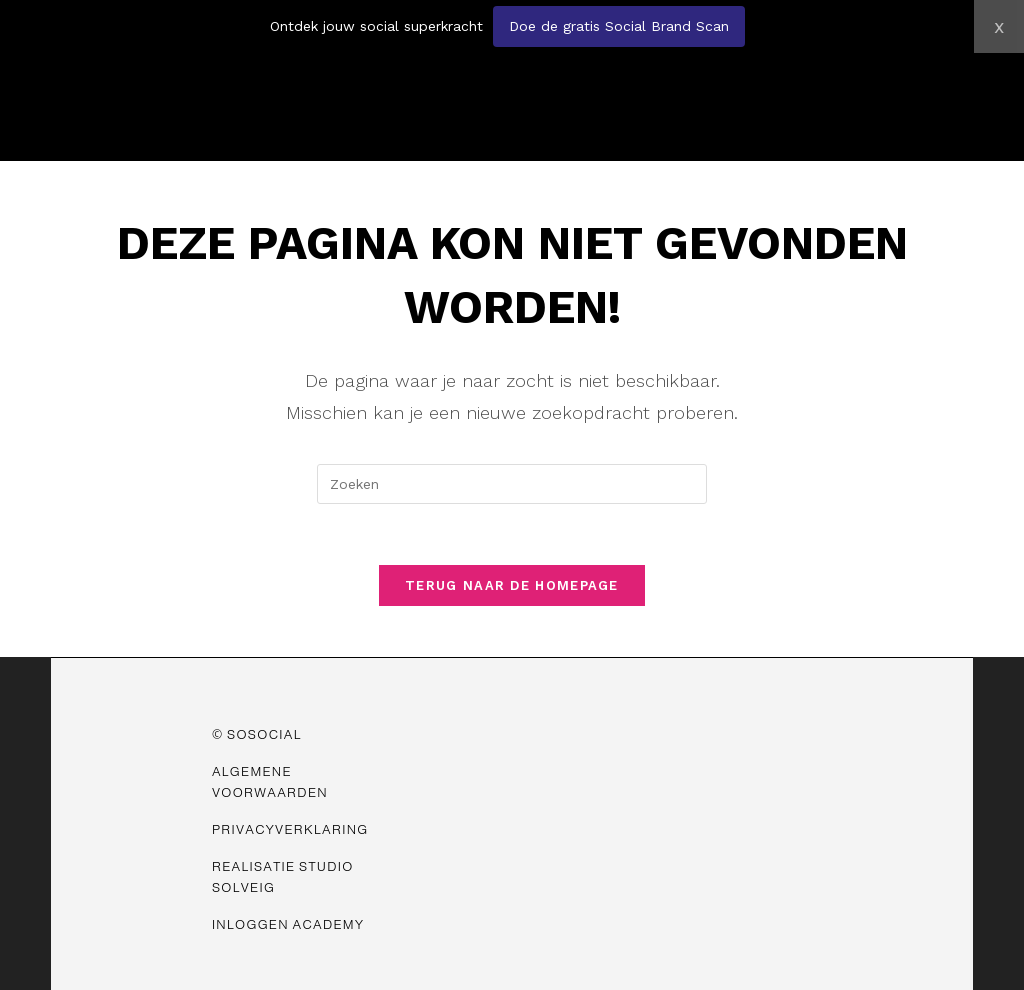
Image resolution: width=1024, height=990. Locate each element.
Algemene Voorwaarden (270, 782)
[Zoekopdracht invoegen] (512, 484)
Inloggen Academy (288, 924)
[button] (768, 68)
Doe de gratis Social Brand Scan (619, 26)
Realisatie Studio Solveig (283, 877)
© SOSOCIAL (257, 734)
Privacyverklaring (290, 829)
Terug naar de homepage (512, 585)
